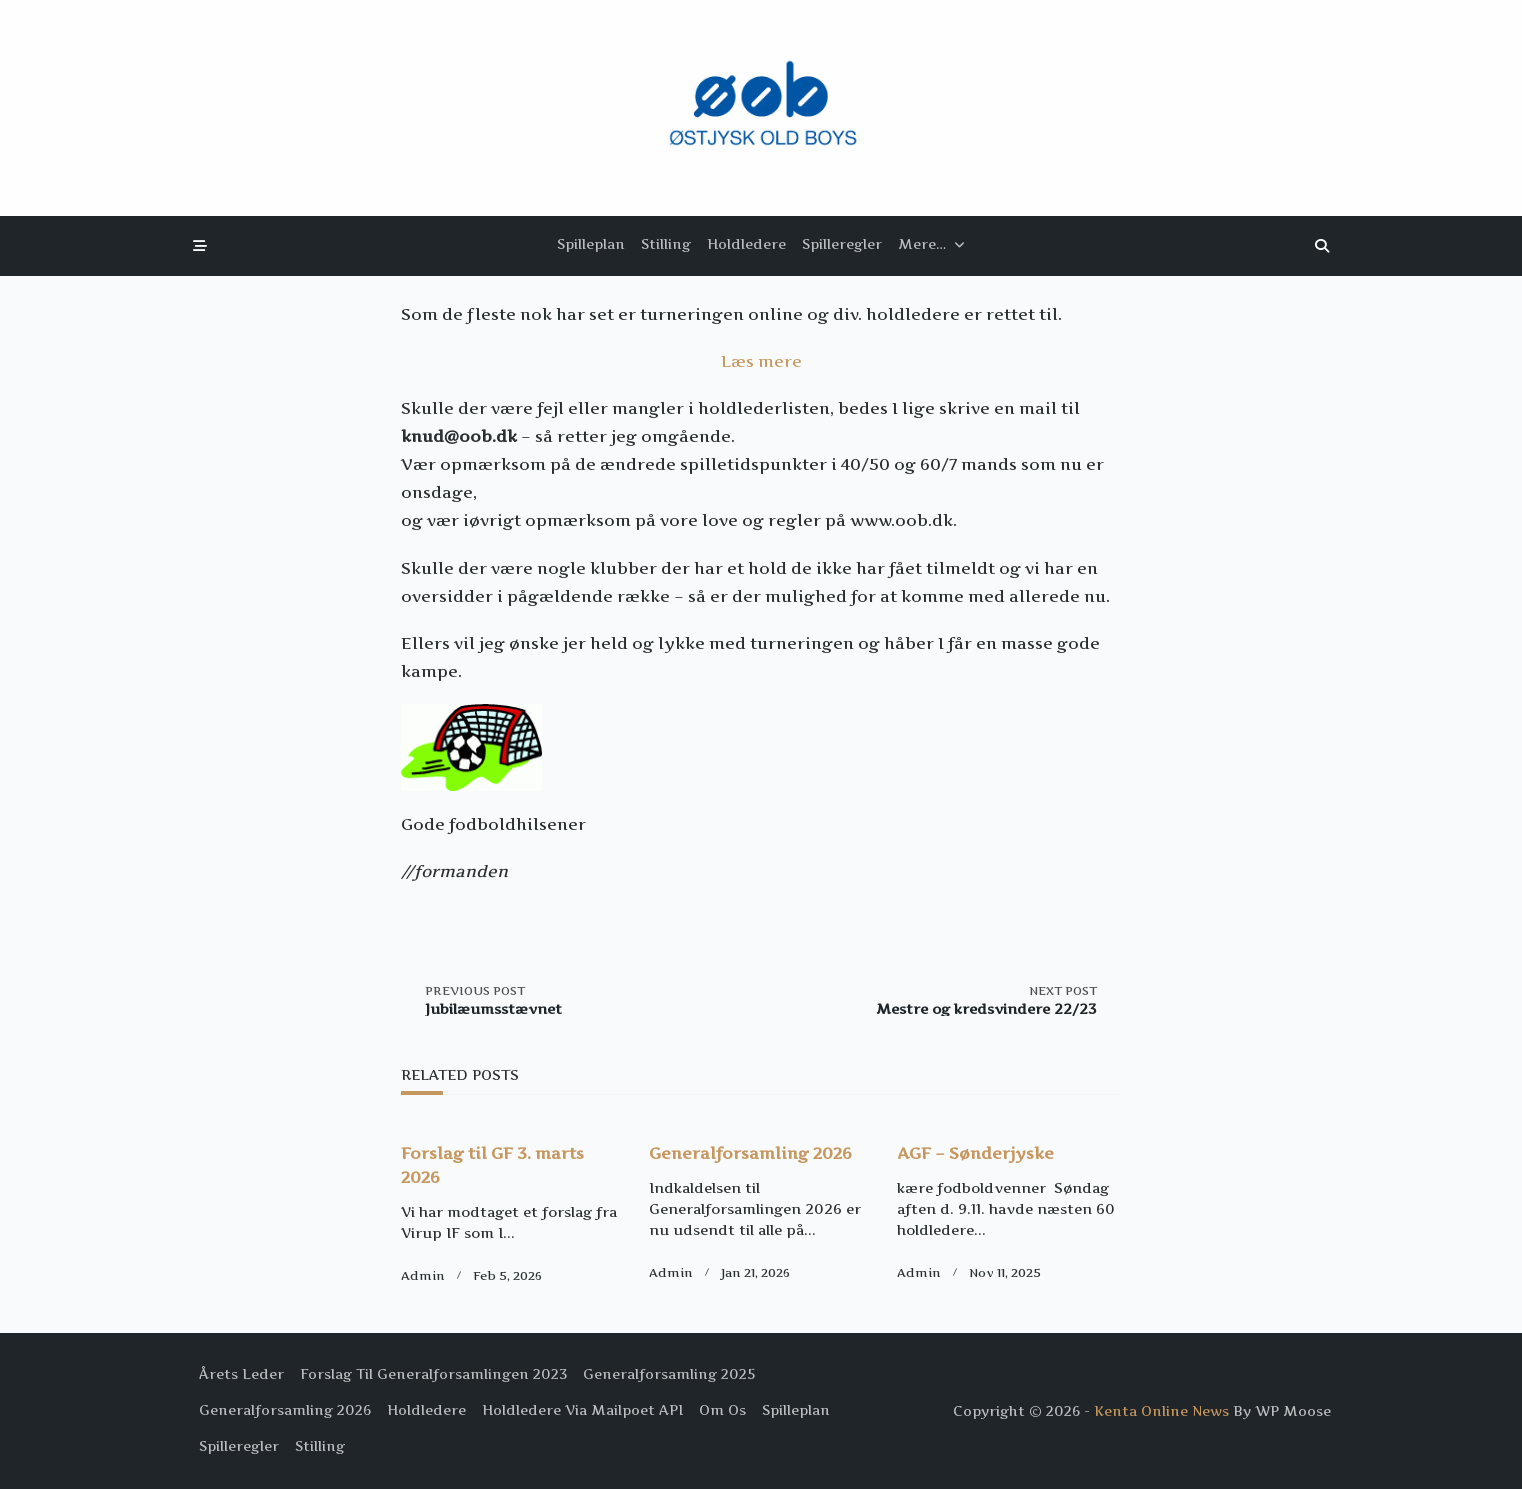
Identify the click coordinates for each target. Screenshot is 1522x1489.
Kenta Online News (1161, 1411)
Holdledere (746, 244)
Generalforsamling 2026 (750, 1153)
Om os (722, 1410)
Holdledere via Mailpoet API (582, 1410)
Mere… (931, 244)
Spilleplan (591, 244)
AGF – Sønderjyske (975, 1153)
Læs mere (761, 361)
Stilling (666, 244)
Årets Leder (241, 1374)
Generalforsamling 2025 (669, 1374)
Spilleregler (842, 244)
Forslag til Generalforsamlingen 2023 (433, 1374)
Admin (423, 1275)
